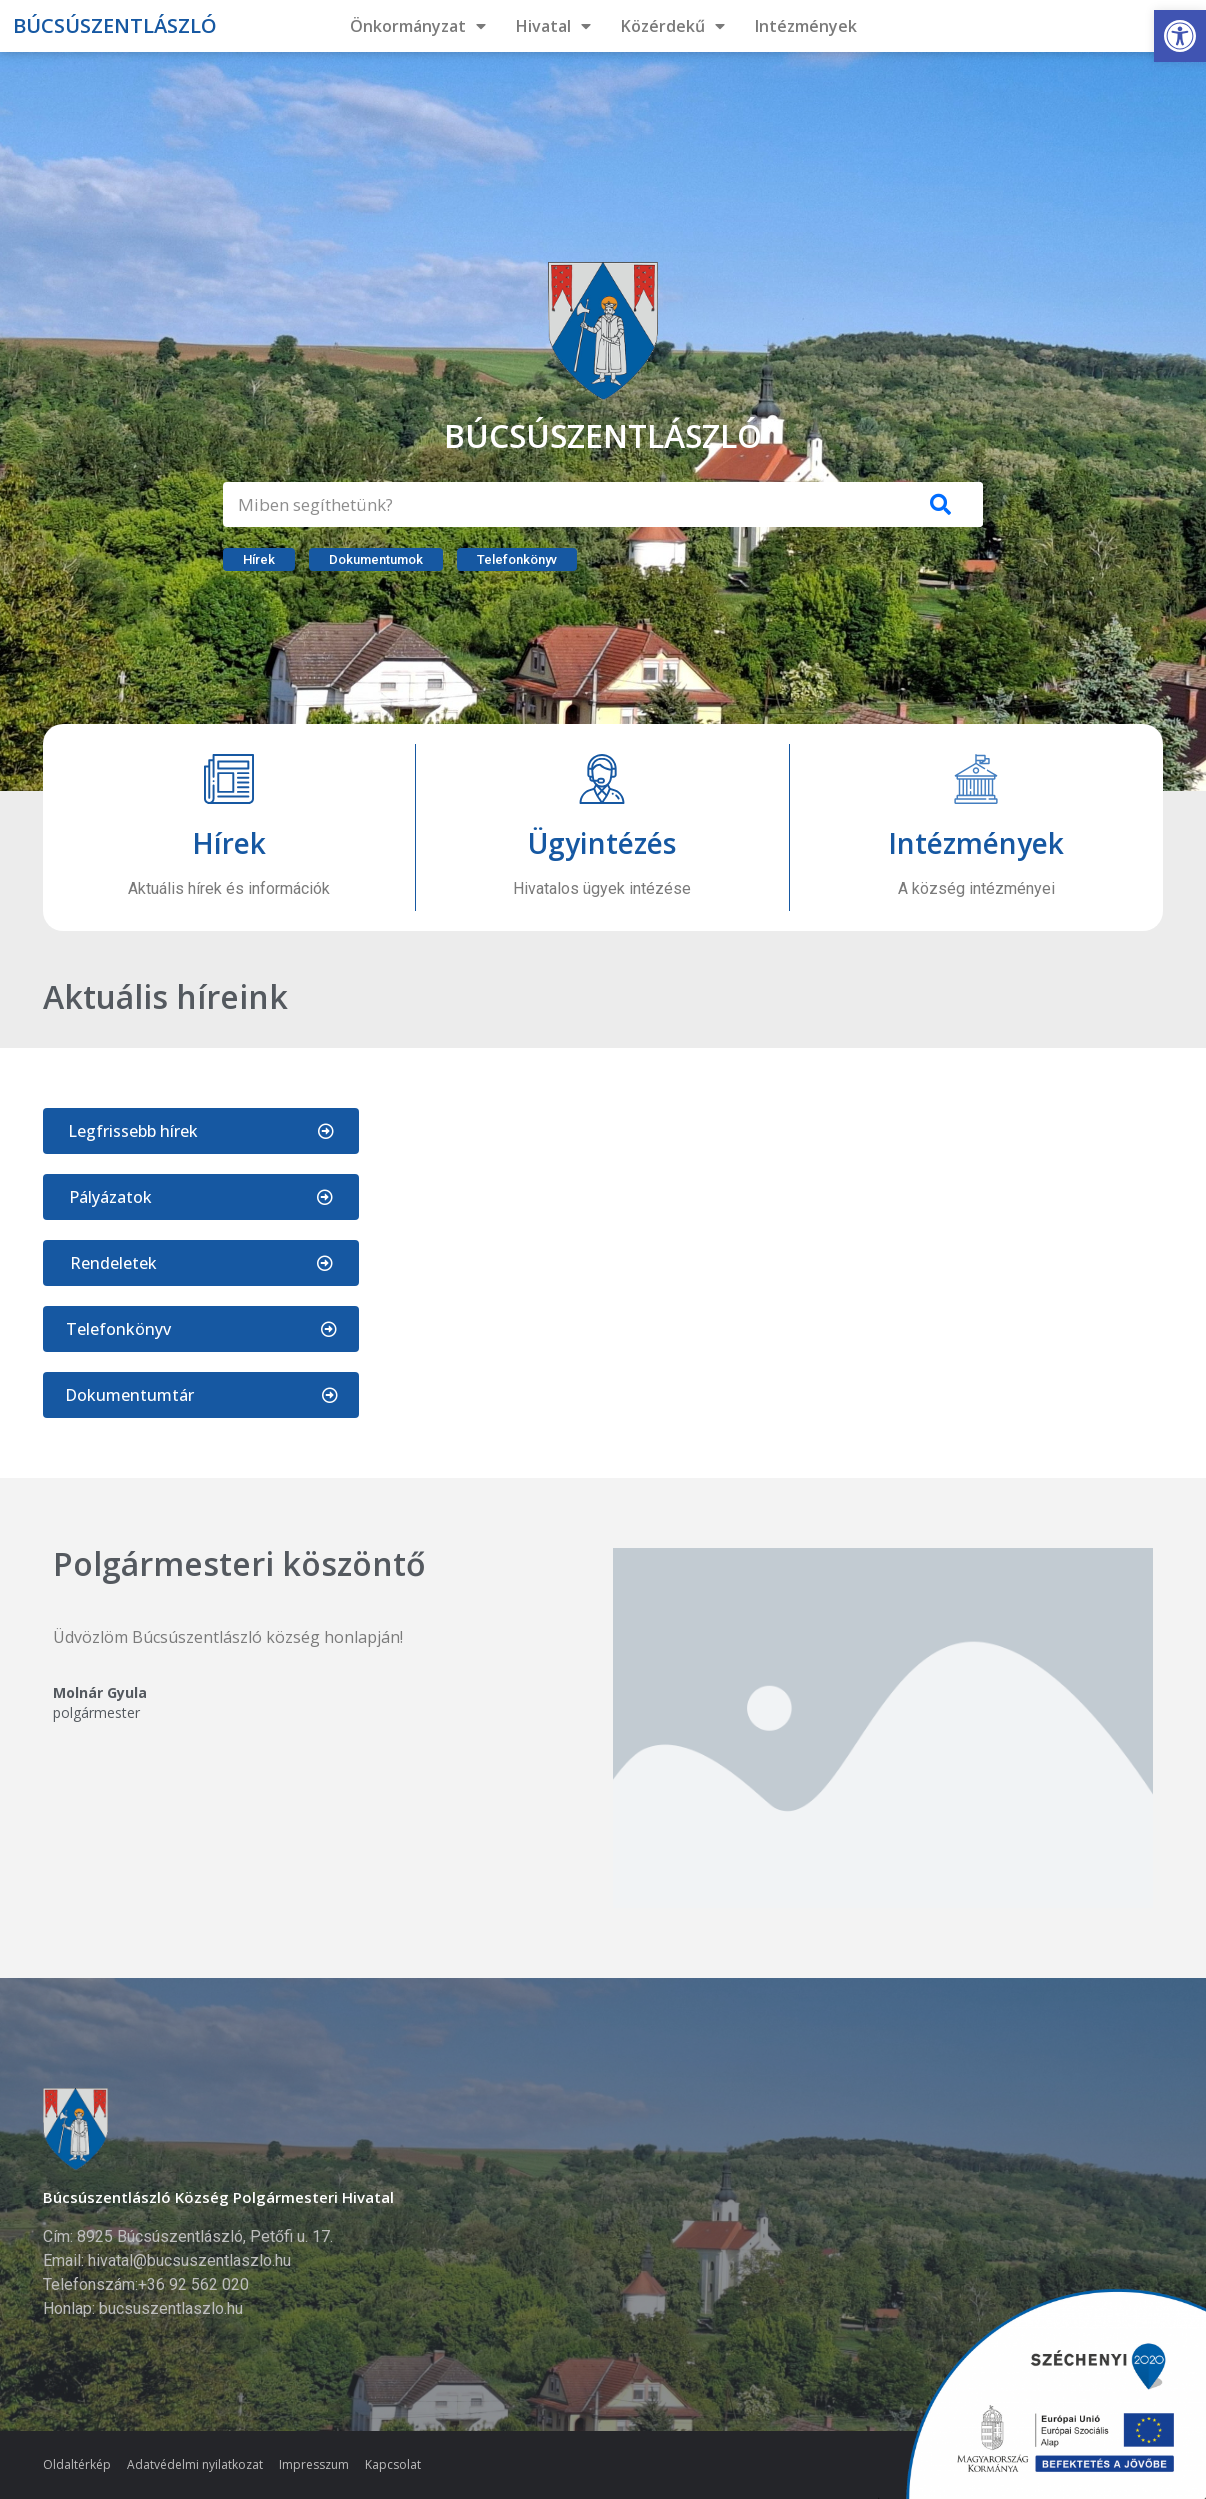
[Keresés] (941, 504)
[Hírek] (229, 779)
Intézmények (806, 26)
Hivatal (553, 26)
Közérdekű (673, 26)
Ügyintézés (602, 843)
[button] (1180, 36)
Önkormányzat (418, 26)
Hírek (229, 843)
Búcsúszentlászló (115, 25)
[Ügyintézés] (602, 779)
